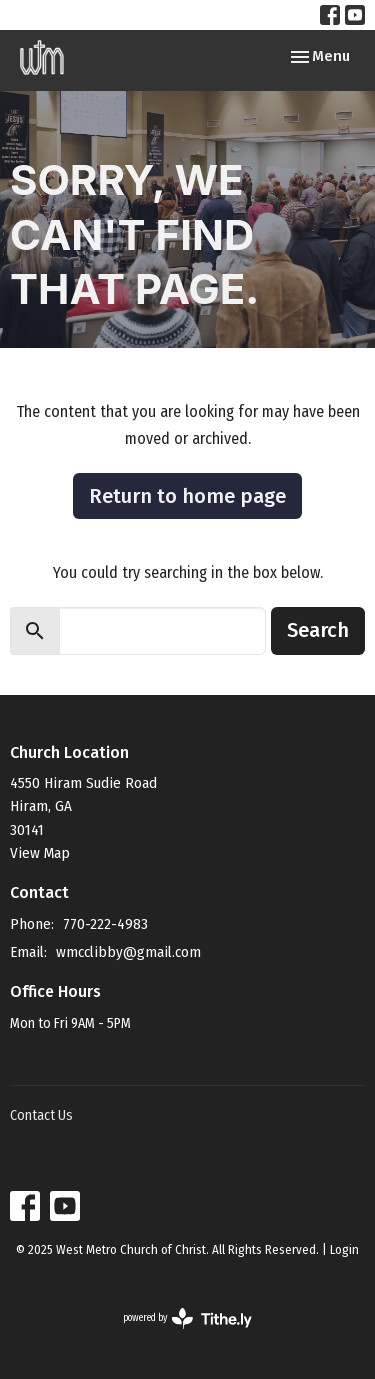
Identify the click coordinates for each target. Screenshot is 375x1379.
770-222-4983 (105, 924)
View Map (40, 853)
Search (318, 630)
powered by (187, 1318)
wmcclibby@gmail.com (128, 952)
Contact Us (41, 1115)
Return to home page (187, 496)
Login (344, 1249)
